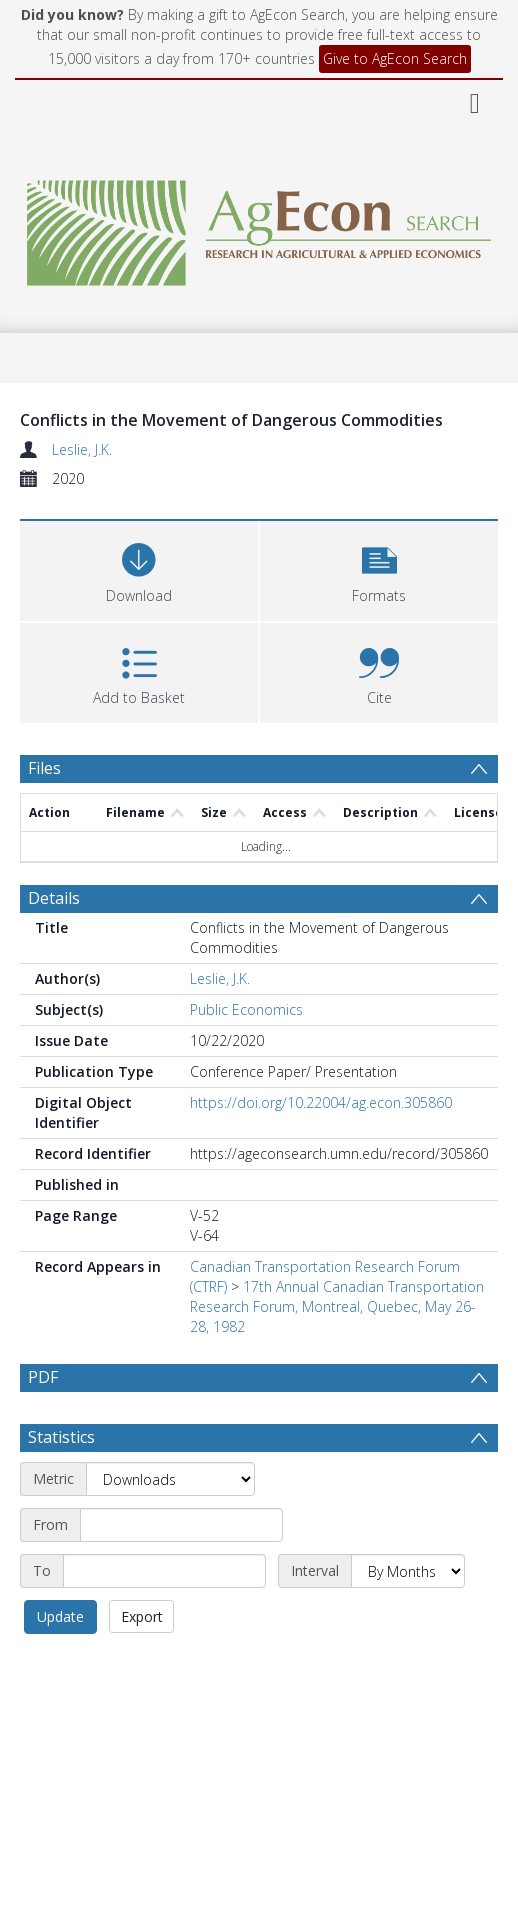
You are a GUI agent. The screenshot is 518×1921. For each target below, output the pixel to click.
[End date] (164, 1571)
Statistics (61, 1437)
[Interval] (408, 1571)
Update (60, 1616)
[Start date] (181, 1525)
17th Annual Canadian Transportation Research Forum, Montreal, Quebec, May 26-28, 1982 (337, 1306)
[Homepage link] (259, 227)
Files (44, 768)
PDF (43, 1377)
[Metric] (170, 1479)
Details (54, 898)
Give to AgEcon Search (395, 58)
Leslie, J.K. (82, 449)
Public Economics (246, 1009)
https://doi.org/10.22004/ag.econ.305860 (321, 1102)
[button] (379, 568)
